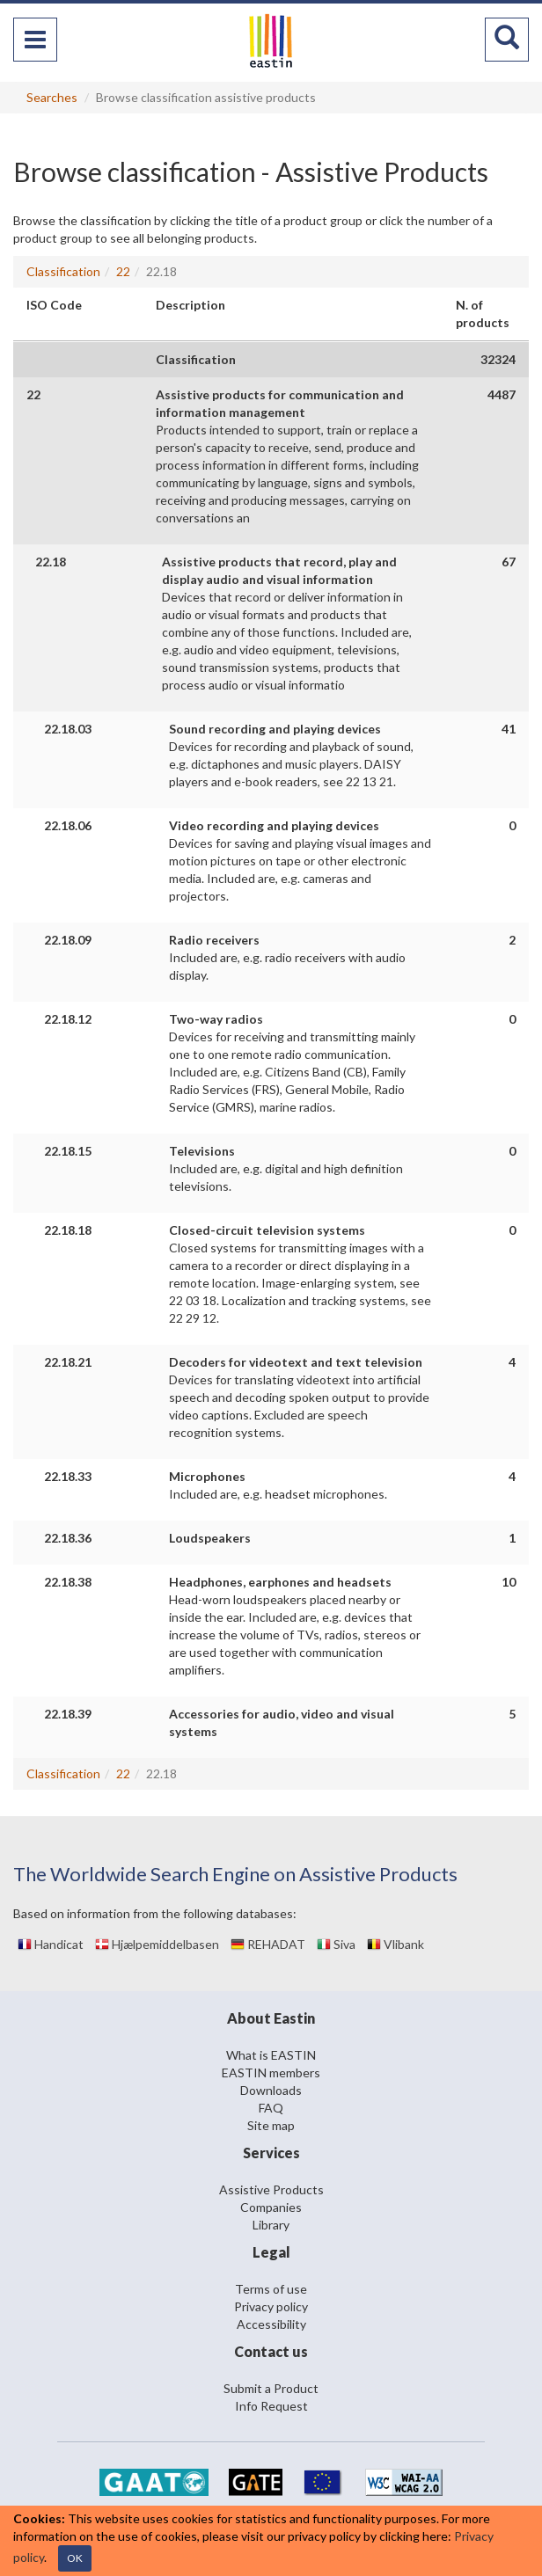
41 (509, 728)
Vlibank (395, 1944)
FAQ (271, 2107)
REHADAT (268, 1944)
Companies (271, 2207)
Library (271, 2224)
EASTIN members (271, 2072)
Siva (336, 1944)
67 (509, 561)
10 (509, 1581)
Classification (63, 271)
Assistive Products (271, 2189)
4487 (501, 394)
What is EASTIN (271, 2054)
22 (123, 271)
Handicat (51, 1944)
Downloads (271, 2090)
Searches (51, 97)
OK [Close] (75, 2558)
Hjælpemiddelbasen (157, 1944)
